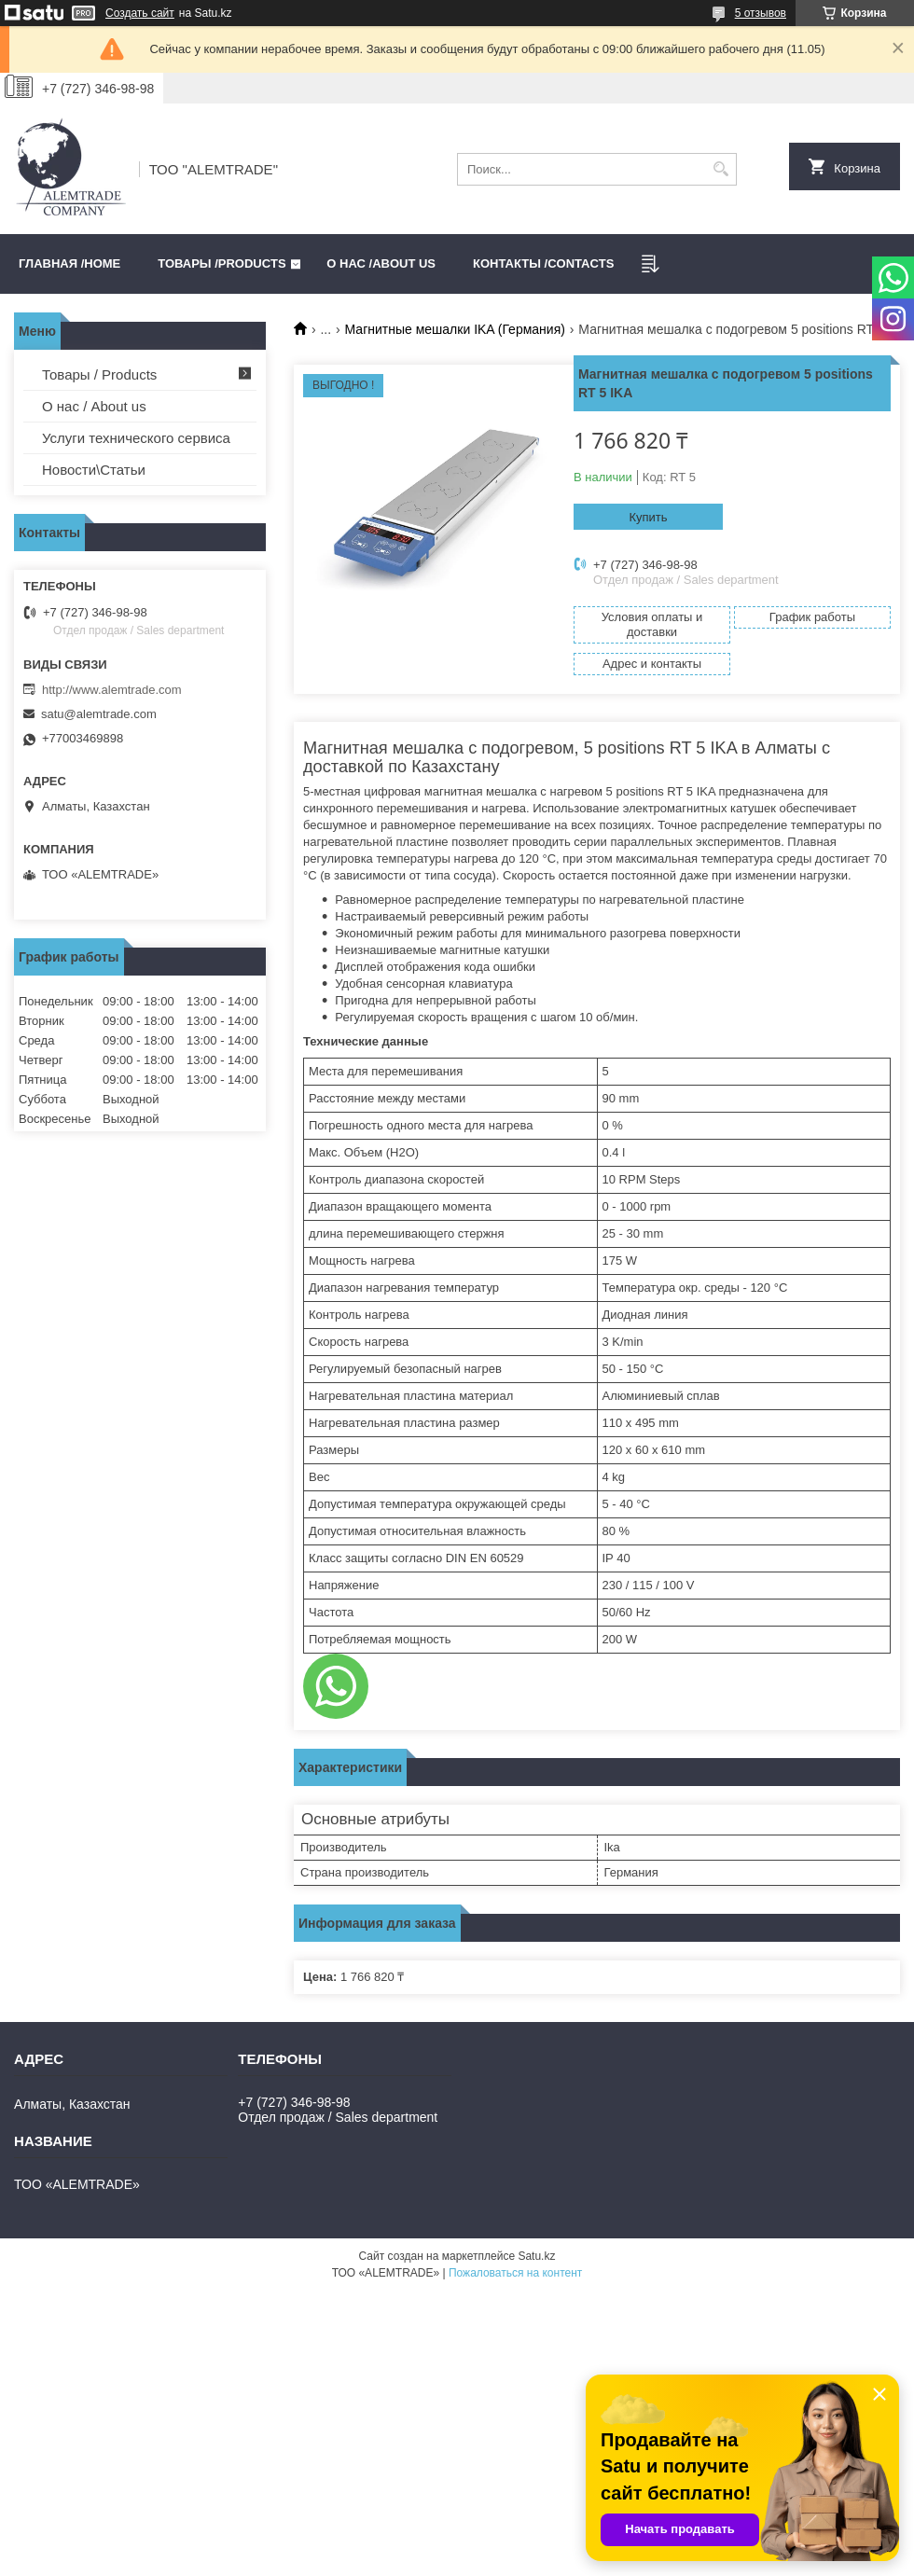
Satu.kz (536, 2256)
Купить (648, 517)
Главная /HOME (69, 263)
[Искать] (720, 169)
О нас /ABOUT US (381, 263)
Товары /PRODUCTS (221, 263)
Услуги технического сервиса (136, 438)
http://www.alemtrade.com (112, 690)
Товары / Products (99, 374)
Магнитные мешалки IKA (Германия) (455, 329)
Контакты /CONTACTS (543, 263)
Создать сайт (139, 13)
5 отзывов (760, 13)
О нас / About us (94, 406)
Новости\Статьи (93, 470)
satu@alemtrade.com (99, 714)
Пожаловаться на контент (515, 2272)
